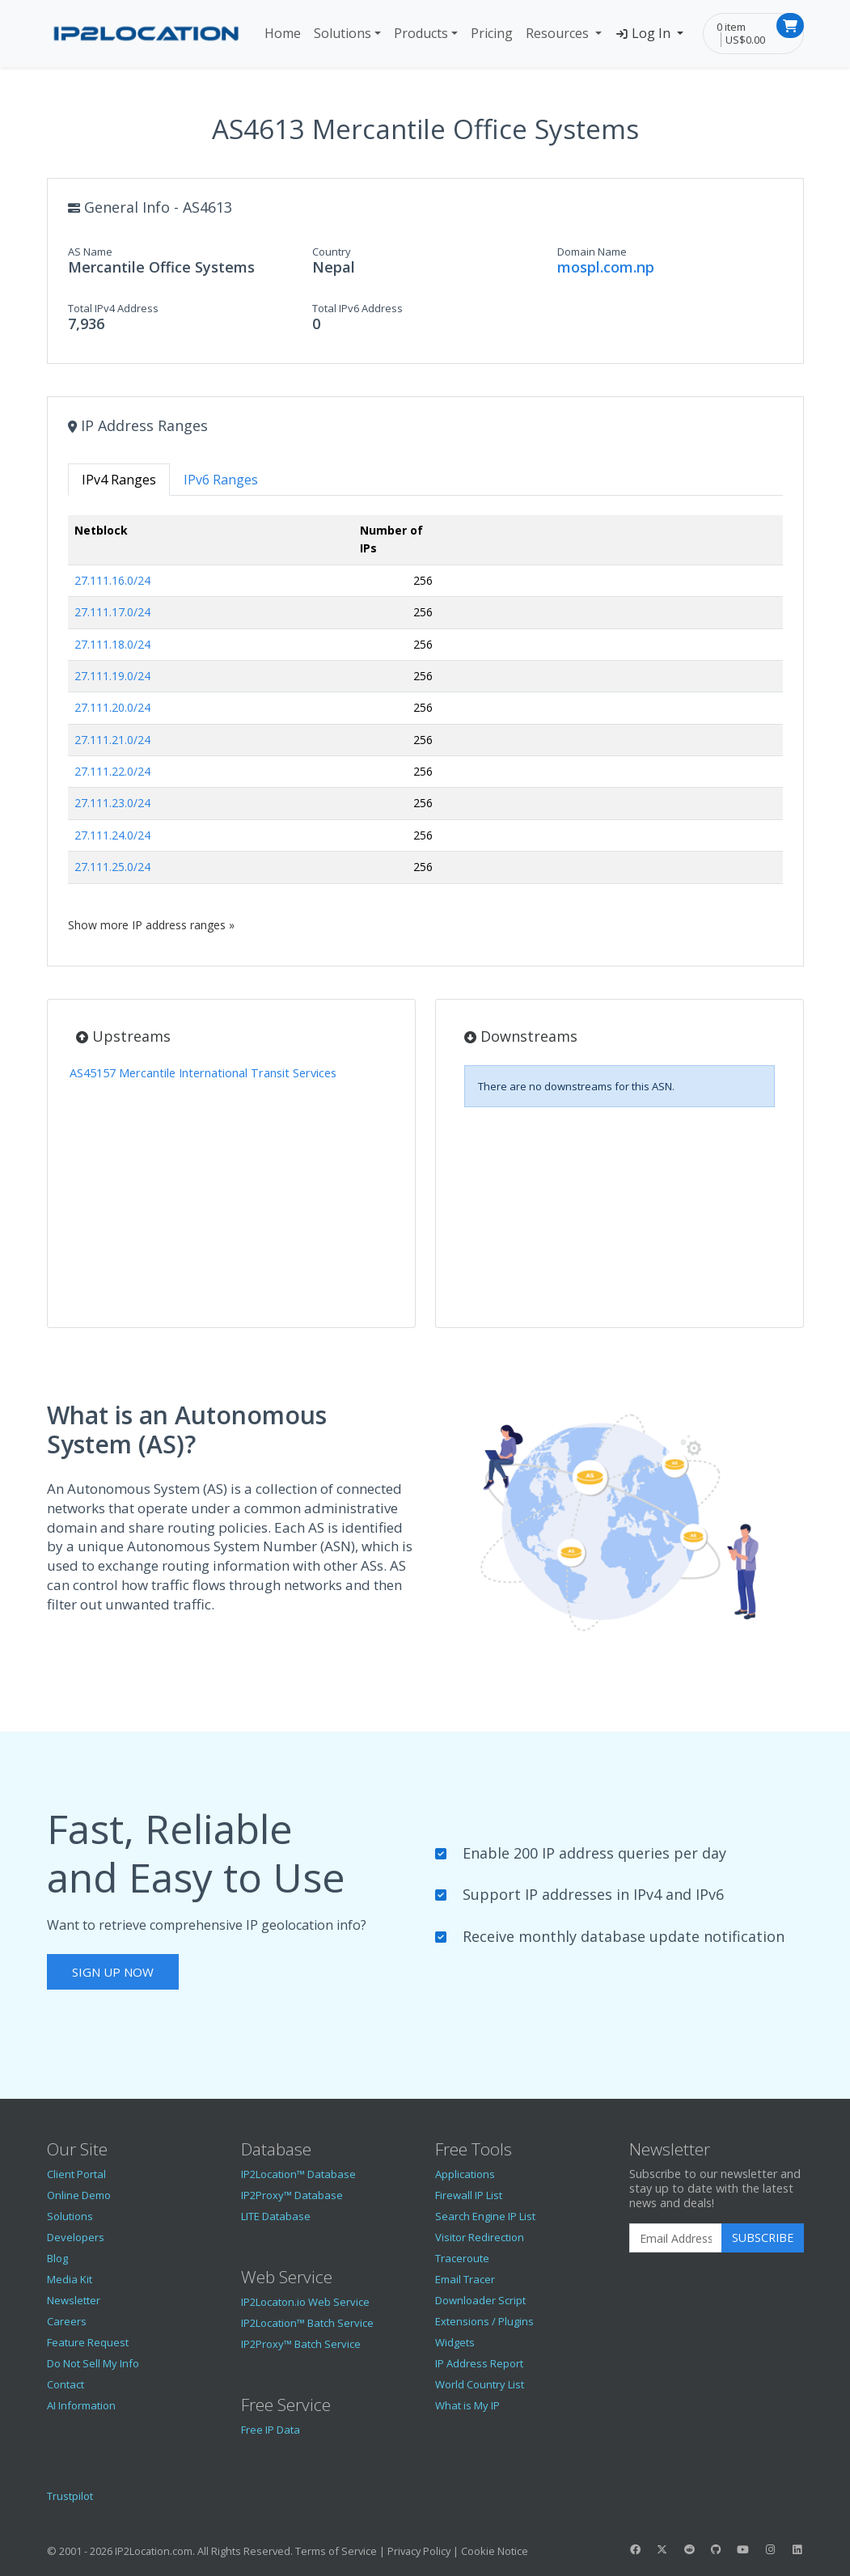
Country (331, 251)
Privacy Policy (418, 2551)
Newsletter (73, 2300)
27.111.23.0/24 (112, 802)
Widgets (455, 2342)
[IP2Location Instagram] (769, 2549)
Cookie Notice (494, 2551)
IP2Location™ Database (298, 2174)
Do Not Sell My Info (93, 2363)
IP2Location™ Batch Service (307, 2323)
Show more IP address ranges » (151, 925)
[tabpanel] (425, 724)
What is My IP (467, 2405)
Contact (65, 2384)
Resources (559, 33)
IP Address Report (479, 2363)
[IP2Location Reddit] (689, 2549)
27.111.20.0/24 (112, 707)
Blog (57, 2258)
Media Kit (69, 2279)
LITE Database (276, 2216)
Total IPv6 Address (357, 308)
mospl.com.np (605, 267)
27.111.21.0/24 (112, 739)
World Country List (479, 2384)
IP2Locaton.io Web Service (305, 2302)
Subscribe (762, 2237)
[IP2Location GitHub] (715, 2549)
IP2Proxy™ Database (292, 2195)
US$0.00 (745, 39)
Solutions (342, 33)
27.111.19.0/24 (112, 675)
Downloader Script (480, 2300)
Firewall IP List (468, 2195)
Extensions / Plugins (484, 2321)
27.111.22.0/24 (112, 771)
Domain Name (592, 251)
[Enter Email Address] (675, 2237)
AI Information (81, 2405)
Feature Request (88, 2342)
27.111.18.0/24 (112, 644)
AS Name (90, 251)
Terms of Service (336, 2551)
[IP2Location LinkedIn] (796, 2549)
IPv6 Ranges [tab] (221, 480)
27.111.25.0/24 (112, 866)
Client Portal (76, 2174)
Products (421, 33)
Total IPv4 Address (113, 308)
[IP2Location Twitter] (662, 2549)
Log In (644, 33)
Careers (67, 2321)
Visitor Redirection (479, 2237)
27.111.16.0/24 (112, 580)
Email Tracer (465, 2279)
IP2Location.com (153, 2551)
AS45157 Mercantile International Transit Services (203, 1073)
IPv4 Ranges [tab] (119, 480)
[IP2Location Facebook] (635, 2549)
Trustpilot (70, 2496)
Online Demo (79, 2195)
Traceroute (462, 2258)
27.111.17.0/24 (112, 612)
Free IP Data (270, 2429)
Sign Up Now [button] (113, 1972)
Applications (465, 2174)
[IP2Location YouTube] (743, 2549)
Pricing (492, 33)
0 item (731, 26)
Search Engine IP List (485, 2216)
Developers (75, 2237)
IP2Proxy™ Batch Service (301, 2344)
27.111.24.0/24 (112, 835)
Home (282, 33)
